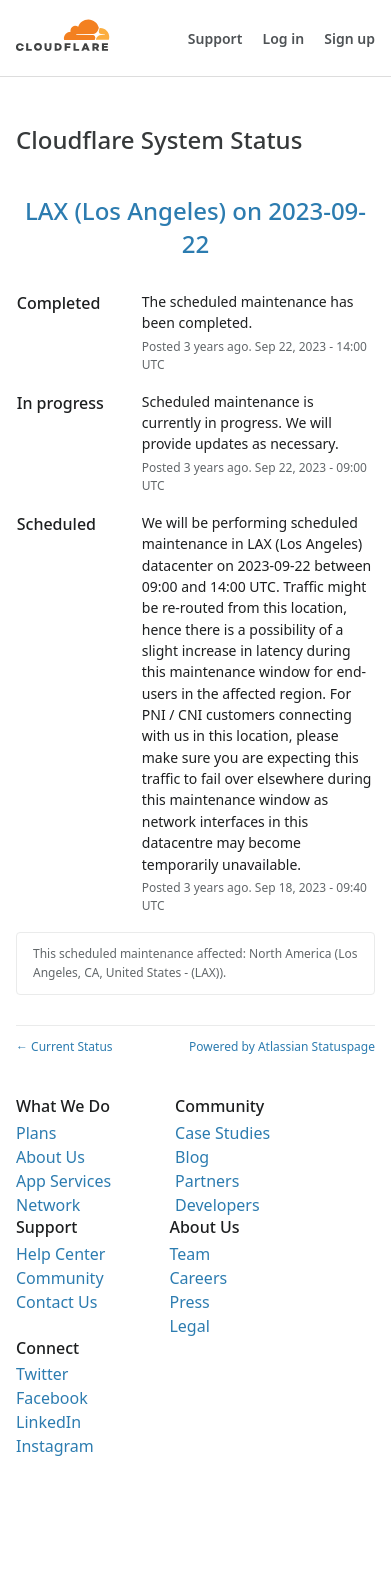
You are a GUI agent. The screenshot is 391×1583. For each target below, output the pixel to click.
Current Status (64, 1046)
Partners (207, 1181)
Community (60, 1278)
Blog (192, 1157)
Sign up (349, 38)
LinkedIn (48, 1422)
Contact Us (56, 1302)
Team (189, 1254)
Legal (189, 1326)
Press (189, 1302)
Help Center (60, 1254)
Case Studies (222, 1133)
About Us (50, 1157)
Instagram (55, 1446)
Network (48, 1205)
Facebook (52, 1398)
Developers (217, 1205)
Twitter (42, 1374)
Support (215, 38)
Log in (284, 38)
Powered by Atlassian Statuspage (282, 1046)
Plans (36, 1133)
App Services (63, 1181)
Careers (198, 1278)
